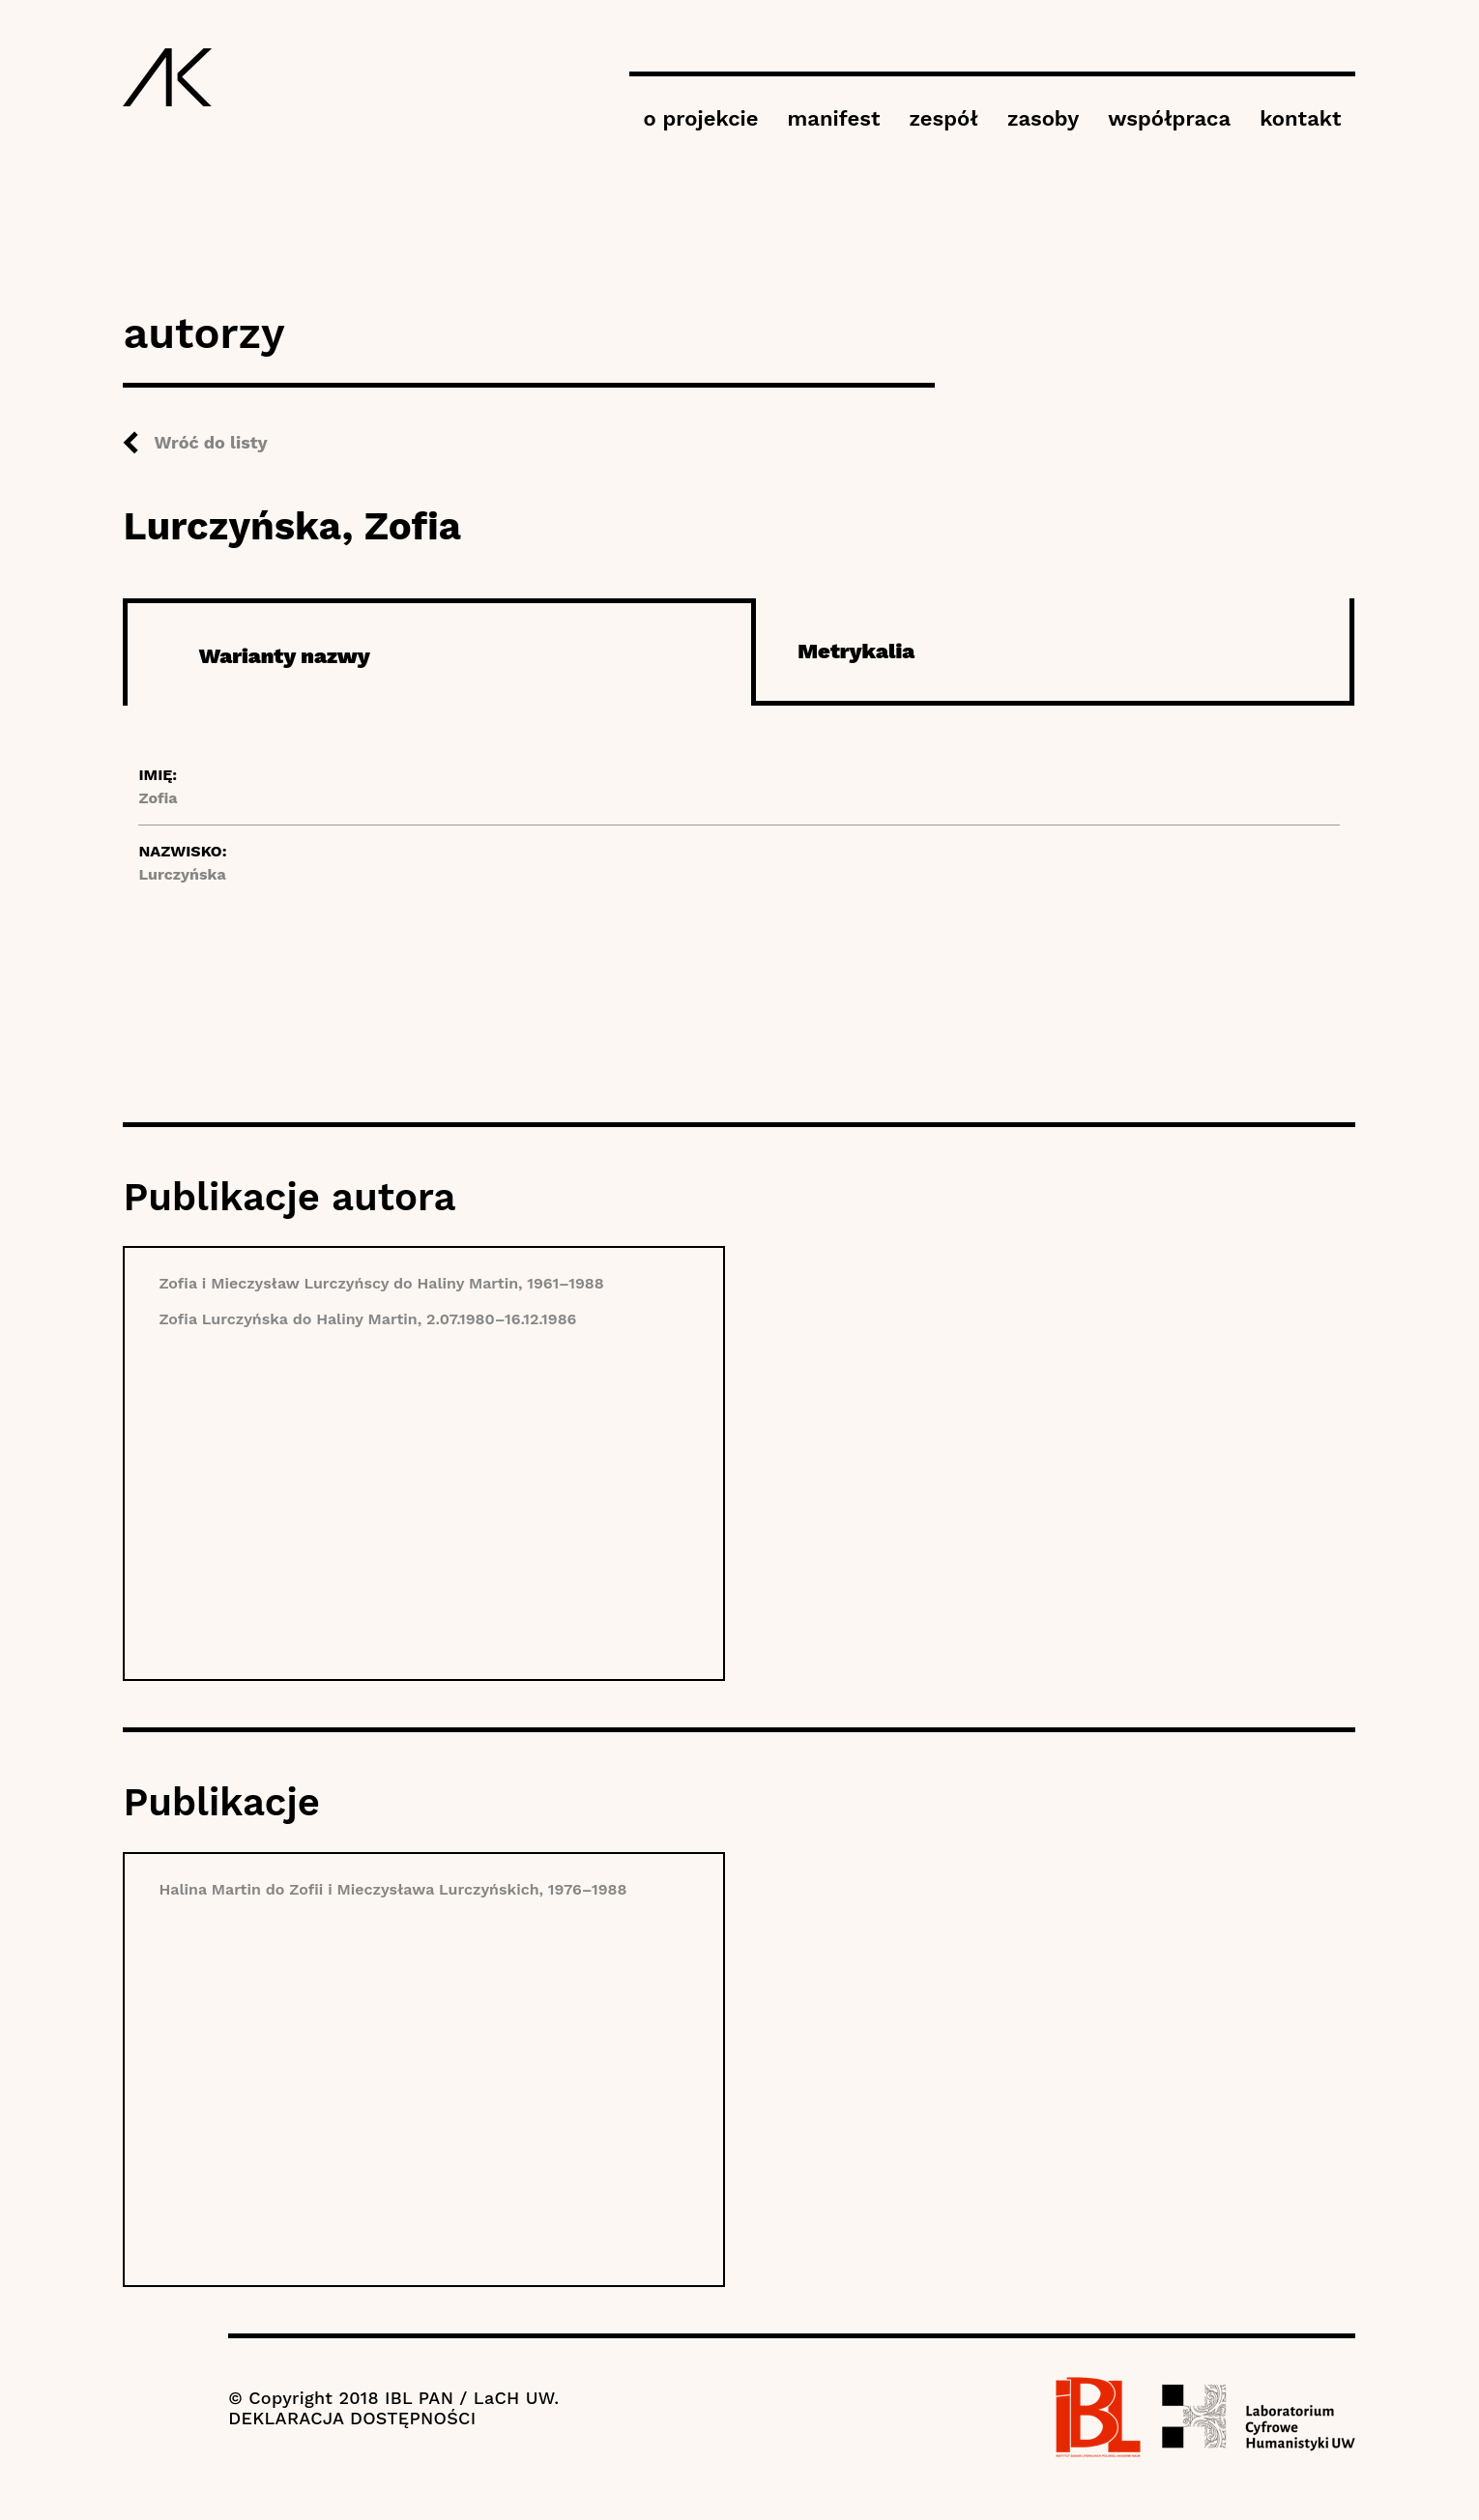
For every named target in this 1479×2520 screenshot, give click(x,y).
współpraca (1169, 118)
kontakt (1300, 118)
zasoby (1043, 118)
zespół (943, 118)
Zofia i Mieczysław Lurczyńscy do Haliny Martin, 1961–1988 (381, 1283)
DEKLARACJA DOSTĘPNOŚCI (352, 2418)
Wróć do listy (210, 442)
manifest (834, 118)
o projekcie (701, 118)
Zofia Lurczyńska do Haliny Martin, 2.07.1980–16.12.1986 (367, 1319)
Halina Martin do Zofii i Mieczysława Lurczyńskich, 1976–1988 (392, 1889)
